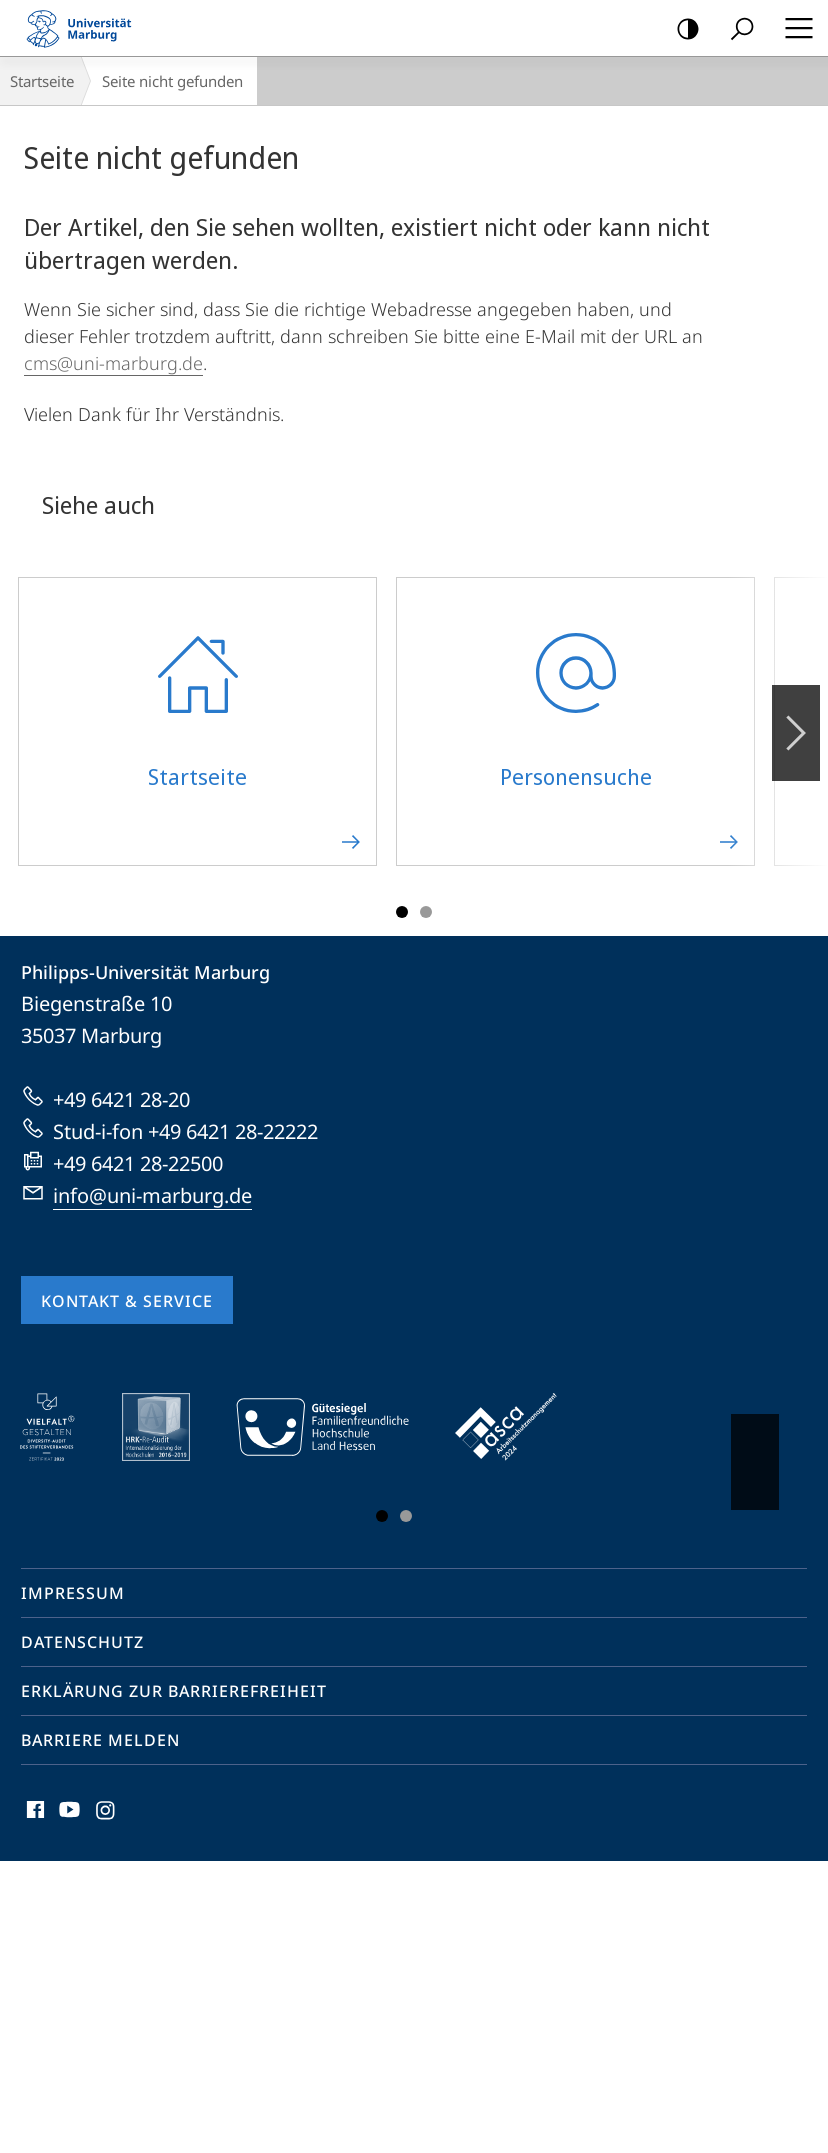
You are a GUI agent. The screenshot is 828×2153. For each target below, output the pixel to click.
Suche (735, 29)
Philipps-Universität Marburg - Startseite (85, 28)
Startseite (42, 81)
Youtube (67, 1814)
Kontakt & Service (127, 1301)
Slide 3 (426, 912)
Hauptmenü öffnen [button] (793, 28)
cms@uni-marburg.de (113, 363)
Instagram (106, 1814)
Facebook (33, 1814)
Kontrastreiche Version (681, 29)
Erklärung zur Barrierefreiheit (174, 1691)
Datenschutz (82, 1642)
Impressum (73, 1593)
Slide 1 (402, 912)
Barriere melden (100, 1740)
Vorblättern (794, 722)
